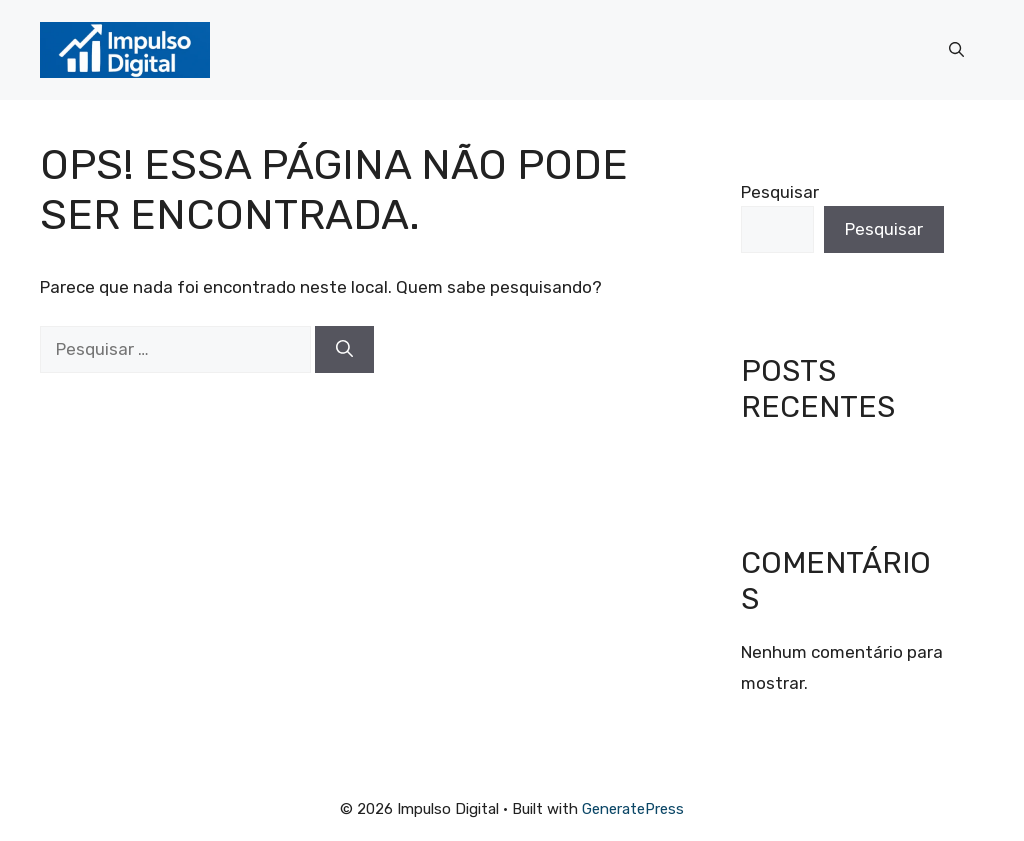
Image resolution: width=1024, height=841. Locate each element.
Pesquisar (780, 192)
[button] (956, 50)
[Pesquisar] (344, 350)
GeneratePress (633, 809)
